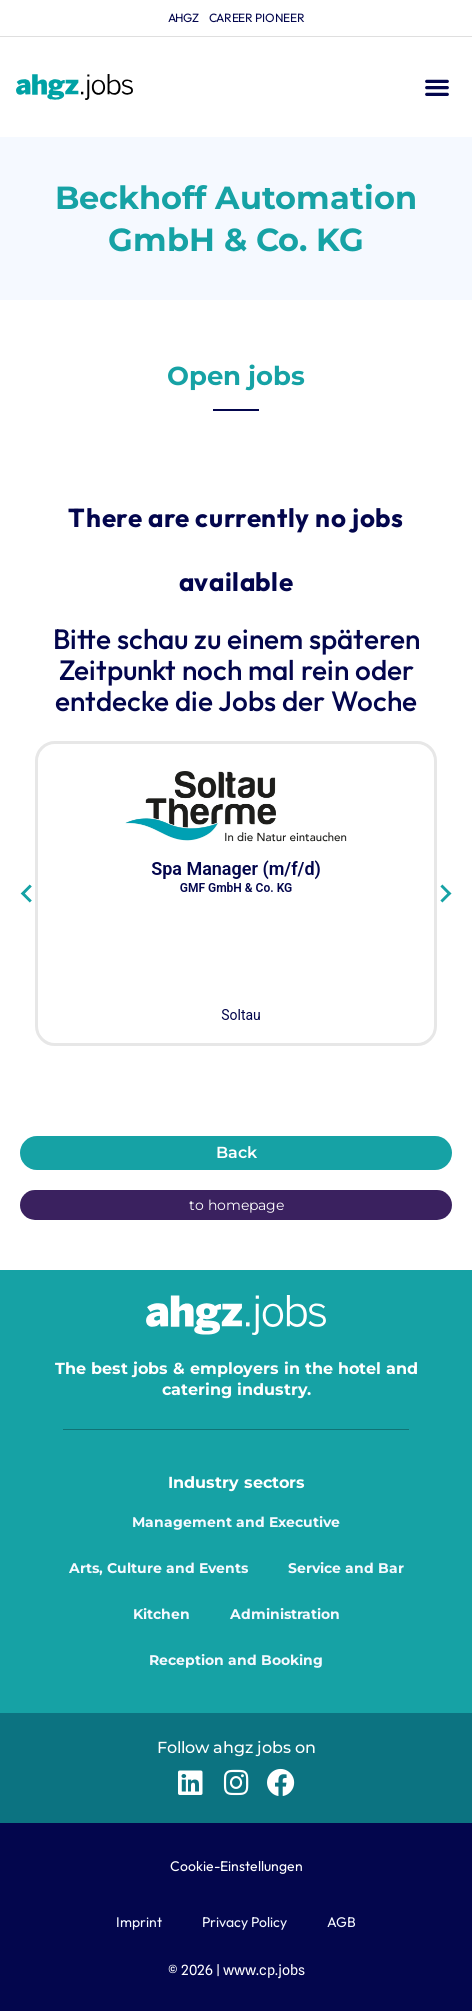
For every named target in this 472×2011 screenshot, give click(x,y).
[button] (436, 87)
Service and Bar (346, 1568)
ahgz (183, 17)
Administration (285, 1614)
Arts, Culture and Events (158, 1568)
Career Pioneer (257, 17)
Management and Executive (236, 1522)
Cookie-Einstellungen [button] (236, 1866)
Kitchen (161, 1614)
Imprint (139, 1922)
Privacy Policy (244, 1922)
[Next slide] (444, 894)
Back (236, 1152)
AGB (341, 1922)
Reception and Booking (236, 1660)
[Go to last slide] (27, 894)
